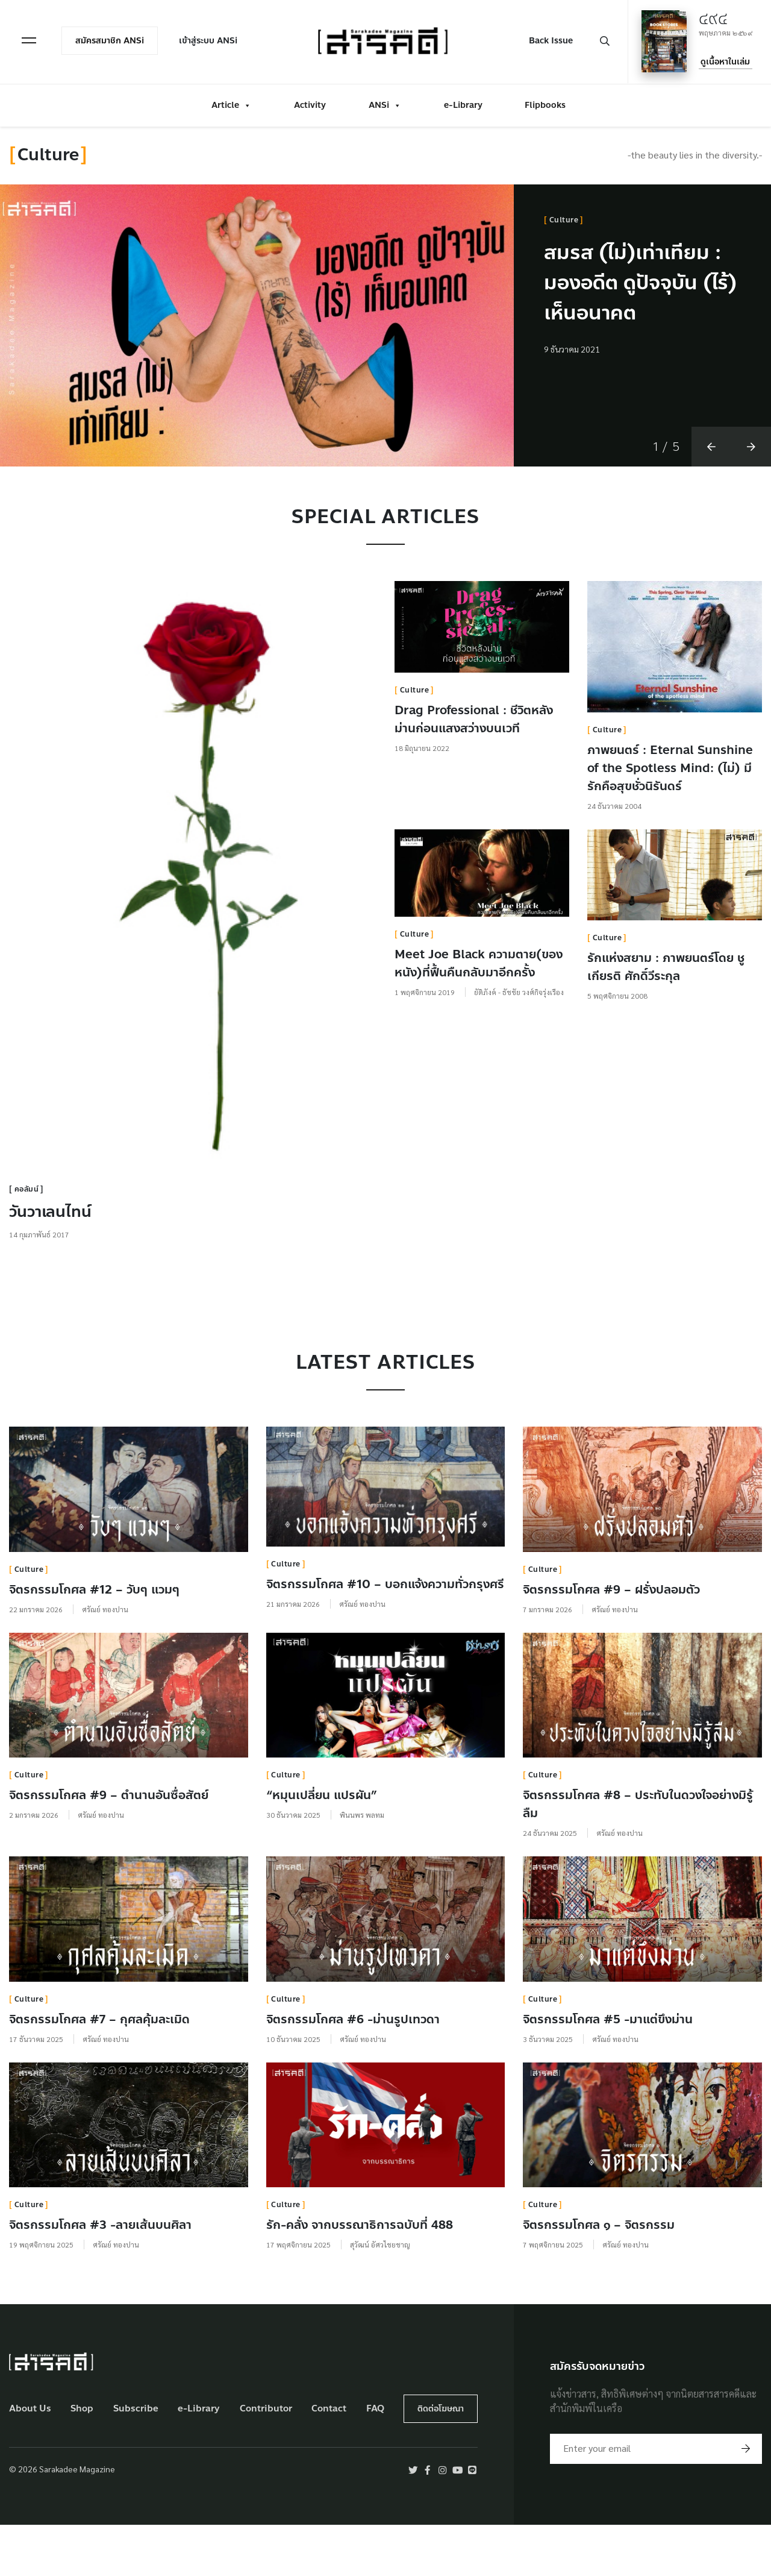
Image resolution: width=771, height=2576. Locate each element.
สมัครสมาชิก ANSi (110, 40)
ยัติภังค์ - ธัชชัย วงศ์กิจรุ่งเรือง (519, 1041)
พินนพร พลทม (362, 1865)
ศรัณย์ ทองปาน (105, 1659)
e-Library (463, 104)
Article (231, 104)
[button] (711, 496)
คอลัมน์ (26, 1238)
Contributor (266, 2459)
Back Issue (550, 40)
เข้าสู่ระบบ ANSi (209, 40)
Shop (81, 2459)
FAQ (375, 2459)
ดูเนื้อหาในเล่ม (724, 61)
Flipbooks (545, 104)
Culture (564, 220)
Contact (328, 2459)
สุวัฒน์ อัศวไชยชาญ (380, 2295)
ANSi (385, 104)
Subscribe (135, 2459)
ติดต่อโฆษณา (440, 2459)
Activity (310, 104)
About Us (30, 2459)
